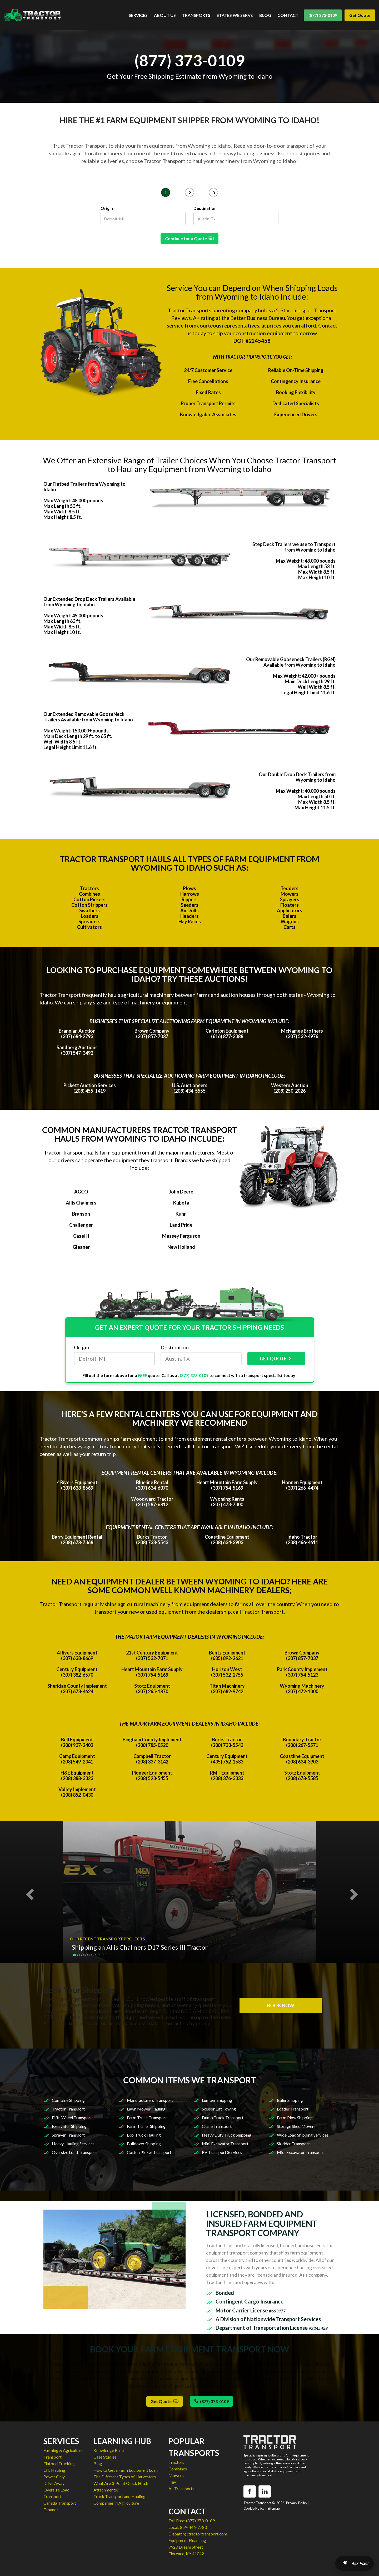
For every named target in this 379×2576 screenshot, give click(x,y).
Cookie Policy (254, 2508)
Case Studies (104, 2456)
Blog (97, 2463)
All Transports (181, 2488)
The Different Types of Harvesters (124, 2476)
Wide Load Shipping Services (302, 2134)
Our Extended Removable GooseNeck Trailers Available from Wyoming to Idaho (88, 716)
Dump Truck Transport (222, 2117)
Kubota (181, 1203)
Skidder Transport (293, 2143)
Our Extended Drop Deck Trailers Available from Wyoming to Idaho (89, 601)
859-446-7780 (193, 2527)
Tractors (89, 888)
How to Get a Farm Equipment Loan (125, 2470)
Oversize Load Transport (74, 2152)
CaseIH (81, 1236)
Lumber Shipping (217, 2100)
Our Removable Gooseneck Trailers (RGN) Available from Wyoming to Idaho (291, 662)
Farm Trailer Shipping (146, 2126)
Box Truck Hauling (144, 2134)
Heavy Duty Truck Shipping (226, 2134)
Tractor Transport (68, 2108)
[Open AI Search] (354, 2563)
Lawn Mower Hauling (146, 2108)
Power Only (54, 2476)
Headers (189, 916)
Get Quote (359, 15)
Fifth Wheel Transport (72, 2117)
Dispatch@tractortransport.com (197, 2533)
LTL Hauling (54, 2470)
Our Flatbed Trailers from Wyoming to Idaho (84, 486)
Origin (107, 208)
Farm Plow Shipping (295, 2117)
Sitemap (273, 2508)
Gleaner (81, 1247)
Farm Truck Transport (147, 2117)
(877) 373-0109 (322, 15)
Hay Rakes (189, 921)
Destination (205, 208)
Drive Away (53, 2483)
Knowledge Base (108, 2450)
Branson (81, 1214)
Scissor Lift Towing (219, 2108)
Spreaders (89, 921)
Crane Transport (217, 2126)
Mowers (289, 894)
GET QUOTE (276, 1358)
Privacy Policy (296, 2503)
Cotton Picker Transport (149, 2152)
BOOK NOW (280, 2005)
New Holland (181, 1247)
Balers (289, 916)
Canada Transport (59, 2502)
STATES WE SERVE (235, 15)
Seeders (189, 905)
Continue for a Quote (189, 238)
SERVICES (138, 15)
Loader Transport (292, 2108)
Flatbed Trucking (59, 2463)
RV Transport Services (222, 2152)
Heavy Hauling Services (73, 2143)
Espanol (50, 2509)
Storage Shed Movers (296, 2126)
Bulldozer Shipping (144, 2143)
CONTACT (287, 15)
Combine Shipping (68, 2100)
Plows (189, 888)
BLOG (265, 15)
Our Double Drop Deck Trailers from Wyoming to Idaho (297, 777)
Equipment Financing (187, 2540)
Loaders (89, 916)
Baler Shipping (290, 2100)
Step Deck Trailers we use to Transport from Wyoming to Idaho (294, 547)
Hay (172, 2481)
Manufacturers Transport (150, 2100)
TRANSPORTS (196, 15)
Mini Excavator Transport (225, 2143)
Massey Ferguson (181, 1236)
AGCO (81, 1192)
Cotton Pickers (89, 899)
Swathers (89, 910)
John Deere (181, 1192)
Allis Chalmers (81, 1203)
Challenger (81, 1225)
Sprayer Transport (68, 2134)
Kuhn (181, 1214)
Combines (89, 894)
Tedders (289, 888)
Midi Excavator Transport (300, 2152)
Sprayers (289, 899)
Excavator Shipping (69, 2126)
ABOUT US (165, 15)
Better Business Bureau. (258, 318)
